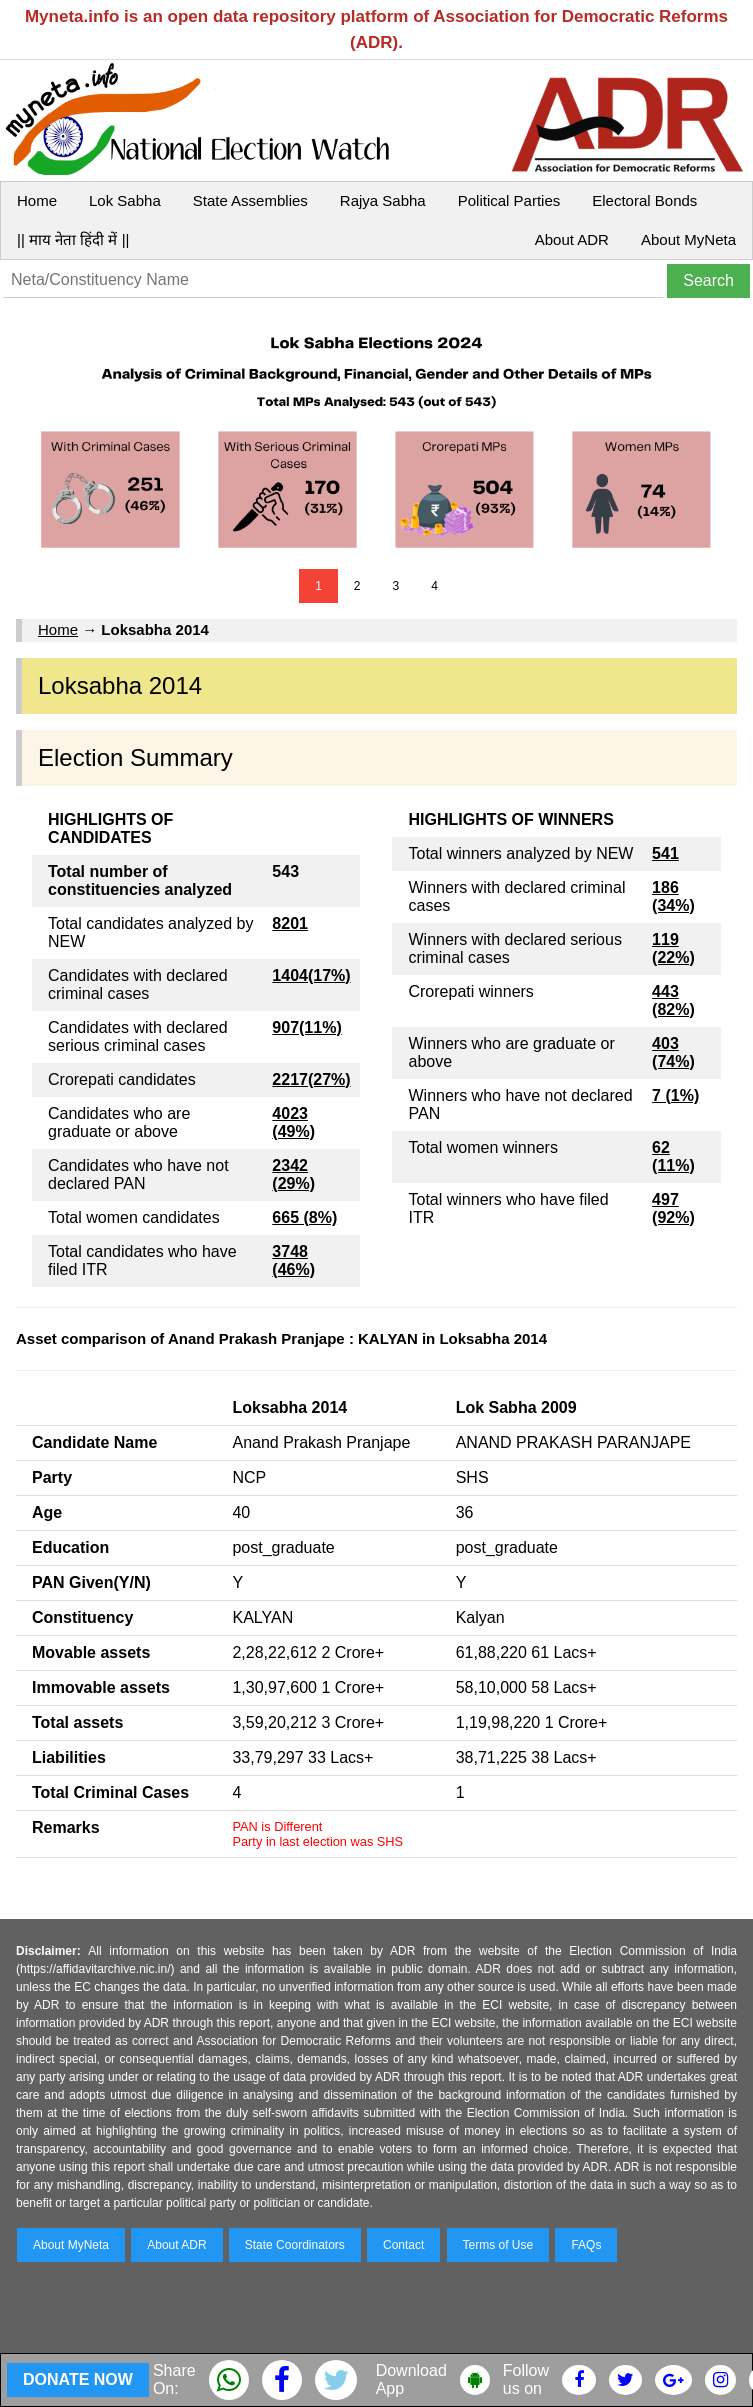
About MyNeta (688, 239)
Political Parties (509, 200)
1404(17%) (311, 975)
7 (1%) (675, 1095)
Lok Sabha (125, 200)
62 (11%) (673, 1156)
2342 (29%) (293, 1174)
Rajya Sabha (383, 200)
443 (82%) (673, 1000)
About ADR (572, 239)
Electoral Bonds (644, 200)
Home (37, 200)
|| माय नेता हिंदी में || (73, 239)
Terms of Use (498, 2245)
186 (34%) (673, 896)
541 (665, 853)
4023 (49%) (293, 1122)
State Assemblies (250, 200)
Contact (403, 2245)
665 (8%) (304, 1217)
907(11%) (306, 1027)
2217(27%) (311, 1079)
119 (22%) (673, 948)
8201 (290, 923)
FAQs (586, 2245)
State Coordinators (295, 2245)
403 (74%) (673, 1052)
